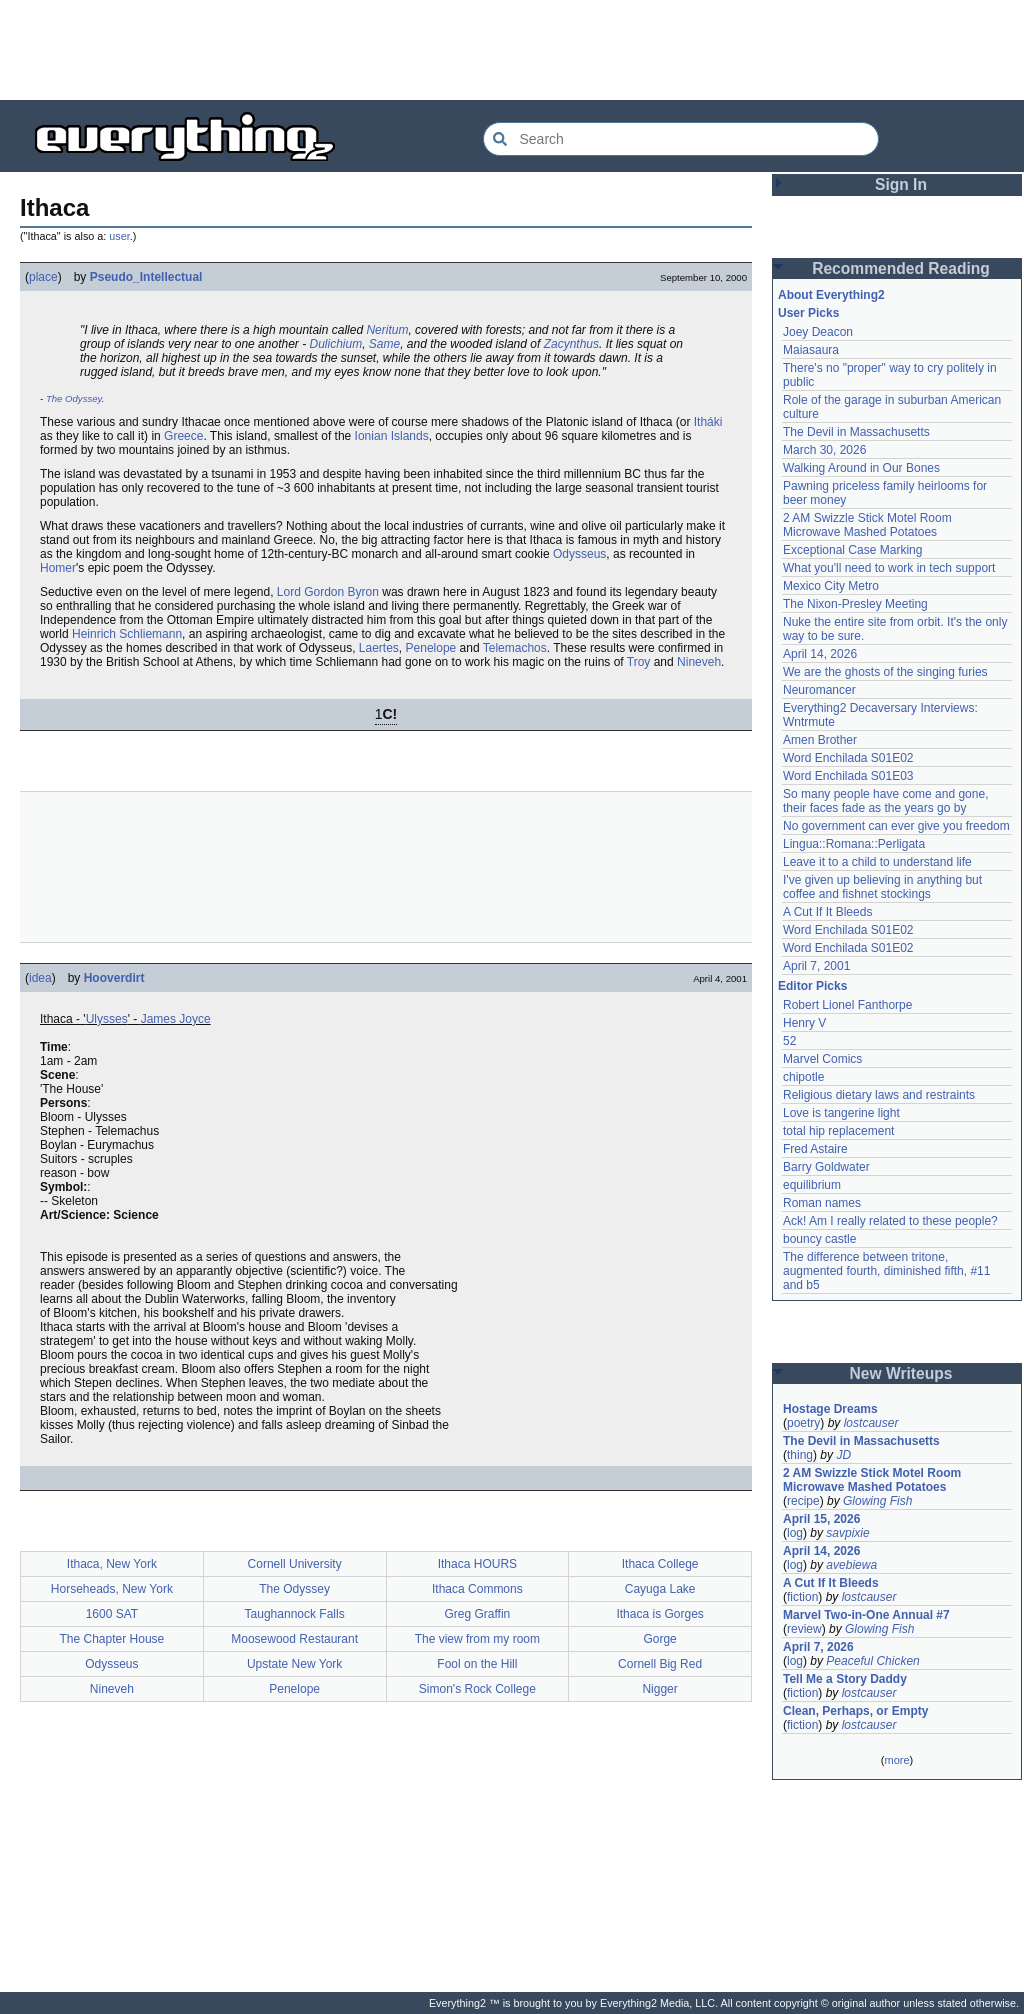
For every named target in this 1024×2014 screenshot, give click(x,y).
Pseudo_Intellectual (146, 277)
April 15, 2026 (821, 1519)
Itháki (708, 422)
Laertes (379, 648)
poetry (803, 1423)
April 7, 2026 (818, 1647)
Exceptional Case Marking (852, 550)
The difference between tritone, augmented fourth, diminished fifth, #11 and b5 (886, 1271)
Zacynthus (571, 344)
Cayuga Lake (660, 1589)
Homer (58, 568)
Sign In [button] (901, 184)
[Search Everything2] (681, 139)
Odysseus (579, 554)
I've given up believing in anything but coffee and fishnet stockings (882, 887)
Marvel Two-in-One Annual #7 (866, 1615)
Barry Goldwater (826, 1167)
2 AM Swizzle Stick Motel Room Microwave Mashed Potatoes (867, 525)
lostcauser (871, 1423)
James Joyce (176, 1019)
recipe (803, 1501)
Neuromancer (819, 690)
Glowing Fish (877, 1501)
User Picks (808, 313)
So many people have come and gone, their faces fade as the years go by (885, 801)
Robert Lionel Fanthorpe (847, 1005)
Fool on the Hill (477, 1664)
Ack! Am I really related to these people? (890, 1221)
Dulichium (335, 344)
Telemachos (515, 648)
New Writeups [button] (901, 1373)
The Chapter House (112, 1639)
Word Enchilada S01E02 (848, 758)
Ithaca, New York (112, 1564)
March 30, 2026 (824, 450)
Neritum (387, 330)
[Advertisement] (512, 50)
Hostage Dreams (830, 1409)
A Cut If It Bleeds (827, 912)
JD (843, 1455)
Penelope (431, 648)
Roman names (822, 1203)
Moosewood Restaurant (294, 1639)
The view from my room (477, 1639)
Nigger (659, 1689)
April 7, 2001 (816, 966)
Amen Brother (820, 740)
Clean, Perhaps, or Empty (855, 1711)
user (119, 236)
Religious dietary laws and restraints (879, 1095)
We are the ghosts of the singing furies (885, 672)
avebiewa (851, 1565)
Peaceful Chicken (872, 1661)
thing (800, 1455)
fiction (802, 1597)
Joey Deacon (818, 332)
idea (40, 978)
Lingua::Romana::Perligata (854, 844)
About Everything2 (831, 295)
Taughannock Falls (295, 1614)
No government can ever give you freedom (896, 826)
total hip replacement (838, 1131)
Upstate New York (294, 1664)
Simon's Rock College (477, 1689)
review (804, 1629)
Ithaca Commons (477, 1589)
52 (789, 1041)
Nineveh (699, 662)
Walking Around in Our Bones (861, 468)
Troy (639, 662)
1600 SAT (112, 1614)
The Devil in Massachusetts (856, 432)
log (795, 1533)
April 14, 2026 (820, 654)
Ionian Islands (392, 436)
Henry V (804, 1023)
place (43, 277)
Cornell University (295, 1564)
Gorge (659, 1639)
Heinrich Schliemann (127, 634)
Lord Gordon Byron (328, 592)
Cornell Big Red (660, 1664)
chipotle (803, 1077)
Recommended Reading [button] (901, 268)
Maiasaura (811, 350)
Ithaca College (660, 1564)
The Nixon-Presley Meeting (855, 604)
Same (384, 344)
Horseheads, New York (112, 1589)
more (896, 1760)
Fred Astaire (815, 1149)
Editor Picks (812, 986)
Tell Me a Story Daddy (845, 1679)
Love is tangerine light (841, 1113)
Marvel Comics (822, 1059)
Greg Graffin (477, 1614)
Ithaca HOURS (477, 1564)
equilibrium (812, 1185)
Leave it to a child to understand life (877, 862)
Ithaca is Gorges (659, 1614)
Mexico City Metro (831, 586)
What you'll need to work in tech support (889, 568)
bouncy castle (819, 1239)
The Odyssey (74, 398)
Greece (183, 436)
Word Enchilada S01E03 (848, 776)
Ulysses (107, 1019)
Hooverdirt (114, 978)
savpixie (847, 1533)
